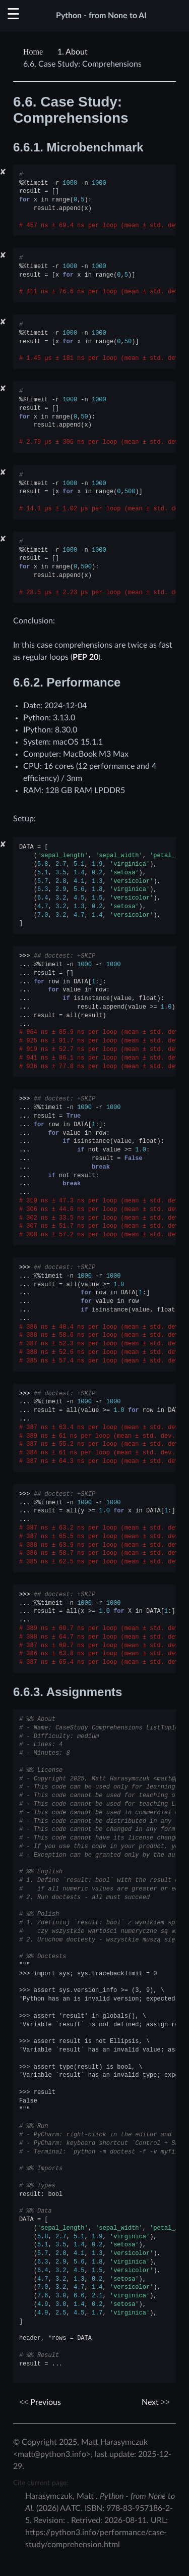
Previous (40, 2402)
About (72, 52)
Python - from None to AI (101, 16)
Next (156, 2402)
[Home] (34, 52)
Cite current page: (41, 2483)
